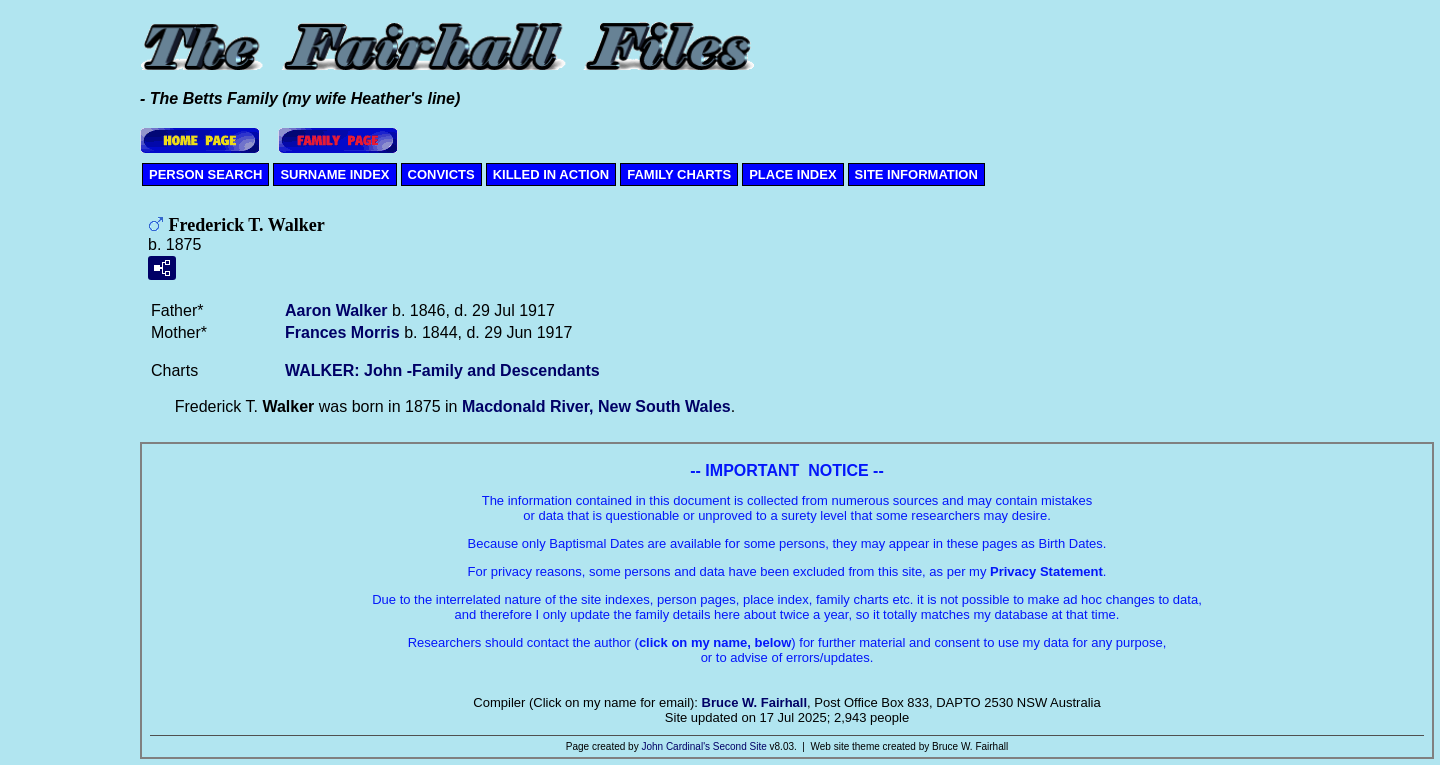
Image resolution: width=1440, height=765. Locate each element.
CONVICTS (441, 174)
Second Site (740, 746)
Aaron (336, 310)
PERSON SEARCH (205, 174)
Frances (342, 332)
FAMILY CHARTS (679, 174)
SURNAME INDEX (334, 174)
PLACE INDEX (792, 174)
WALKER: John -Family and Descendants (442, 370)
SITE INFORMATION (916, 174)
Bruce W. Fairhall (754, 702)
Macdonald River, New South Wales (596, 406)
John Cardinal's (675, 746)
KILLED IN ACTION (551, 174)
